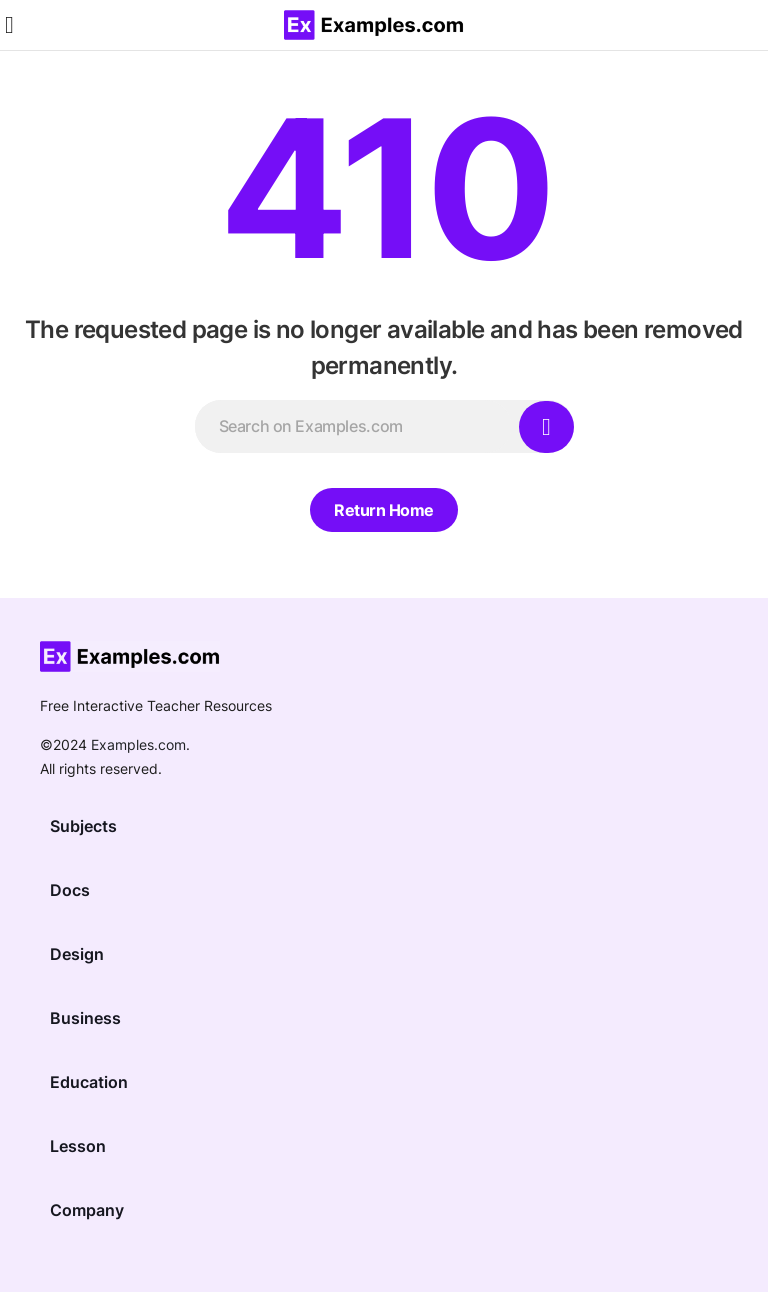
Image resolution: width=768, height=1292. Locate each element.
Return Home (384, 510)
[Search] (546, 427)
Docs (70, 890)
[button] (9, 25)
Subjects (83, 826)
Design (77, 954)
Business (85, 1018)
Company (87, 1210)
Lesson (78, 1146)
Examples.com (138, 744)
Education (89, 1082)
